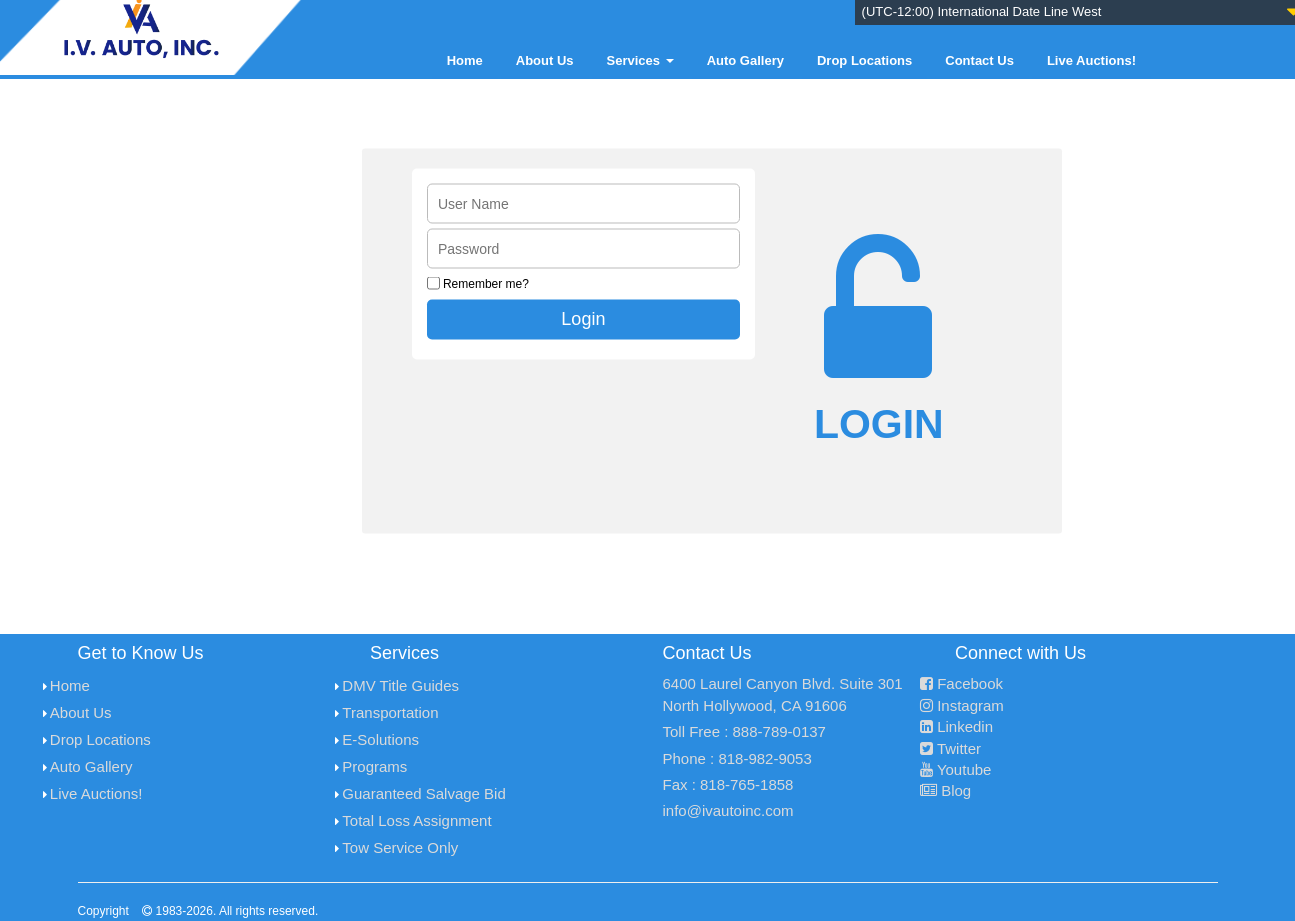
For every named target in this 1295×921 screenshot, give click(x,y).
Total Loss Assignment (416, 820)
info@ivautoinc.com (728, 810)
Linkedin (956, 726)
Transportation (390, 712)
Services (640, 60)
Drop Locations (864, 60)
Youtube (955, 769)
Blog (945, 790)
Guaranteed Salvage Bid (423, 793)
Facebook (961, 683)
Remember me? (486, 283)
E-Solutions (380, 739)
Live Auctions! (1091, 60)
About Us (545, 60)
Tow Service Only (400, 847)
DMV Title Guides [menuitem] (400, 685)
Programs (374, 766)
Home (465, 60)
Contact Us (979, 60)
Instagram (962, 705)
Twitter (950, 748)
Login (583, 318)
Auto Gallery (745, 60)
